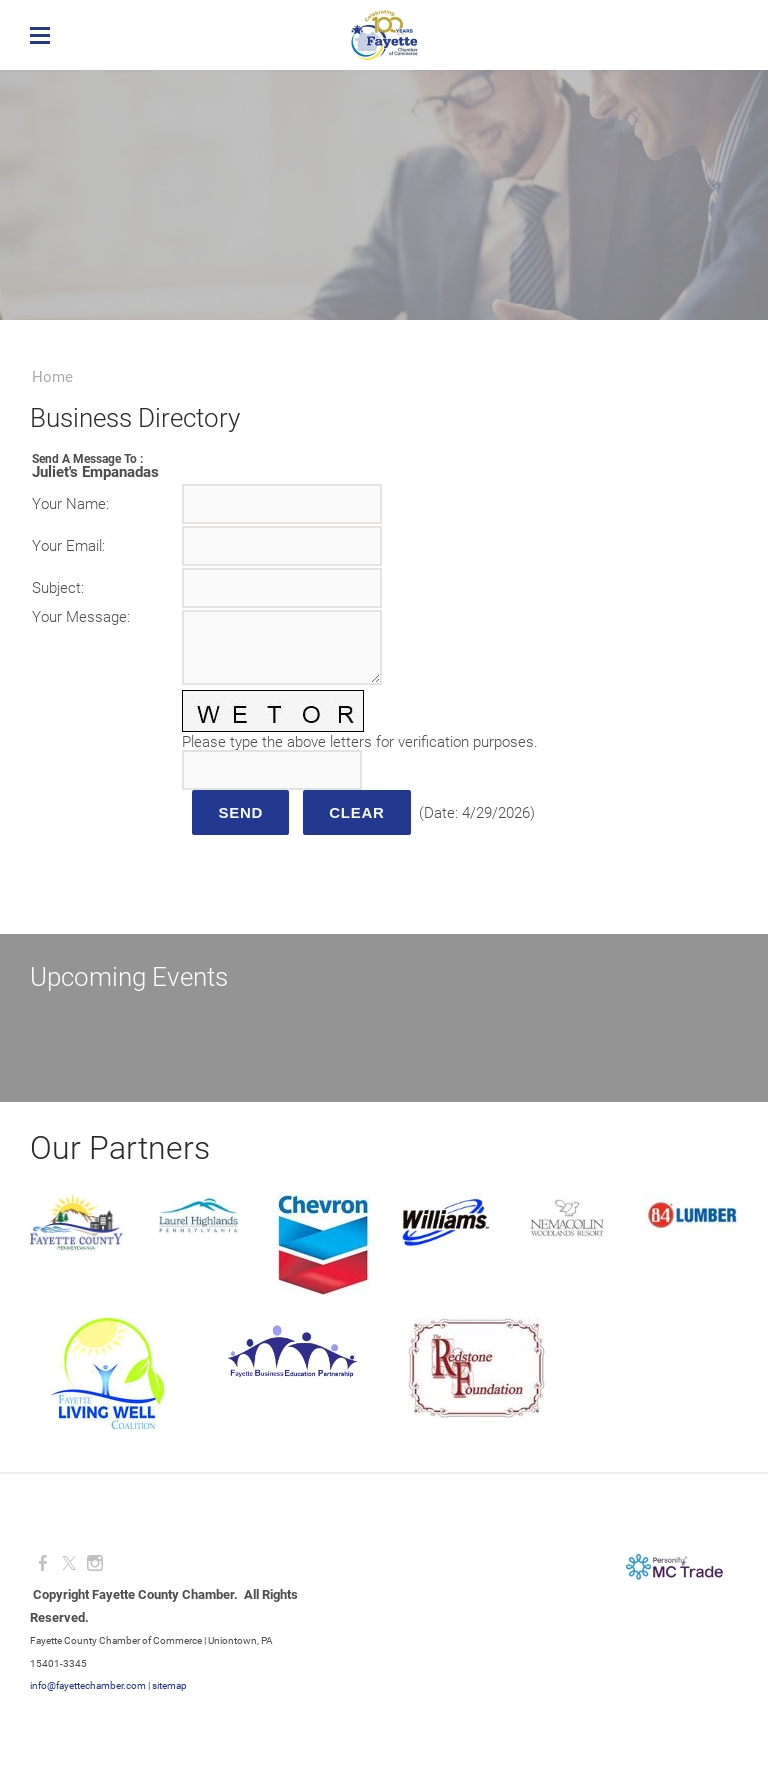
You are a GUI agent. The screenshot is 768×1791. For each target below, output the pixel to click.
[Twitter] (69, 1563)
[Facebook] (43, 1563)
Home (52, 377)
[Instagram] (95, 1563)
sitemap (169, 1685)
